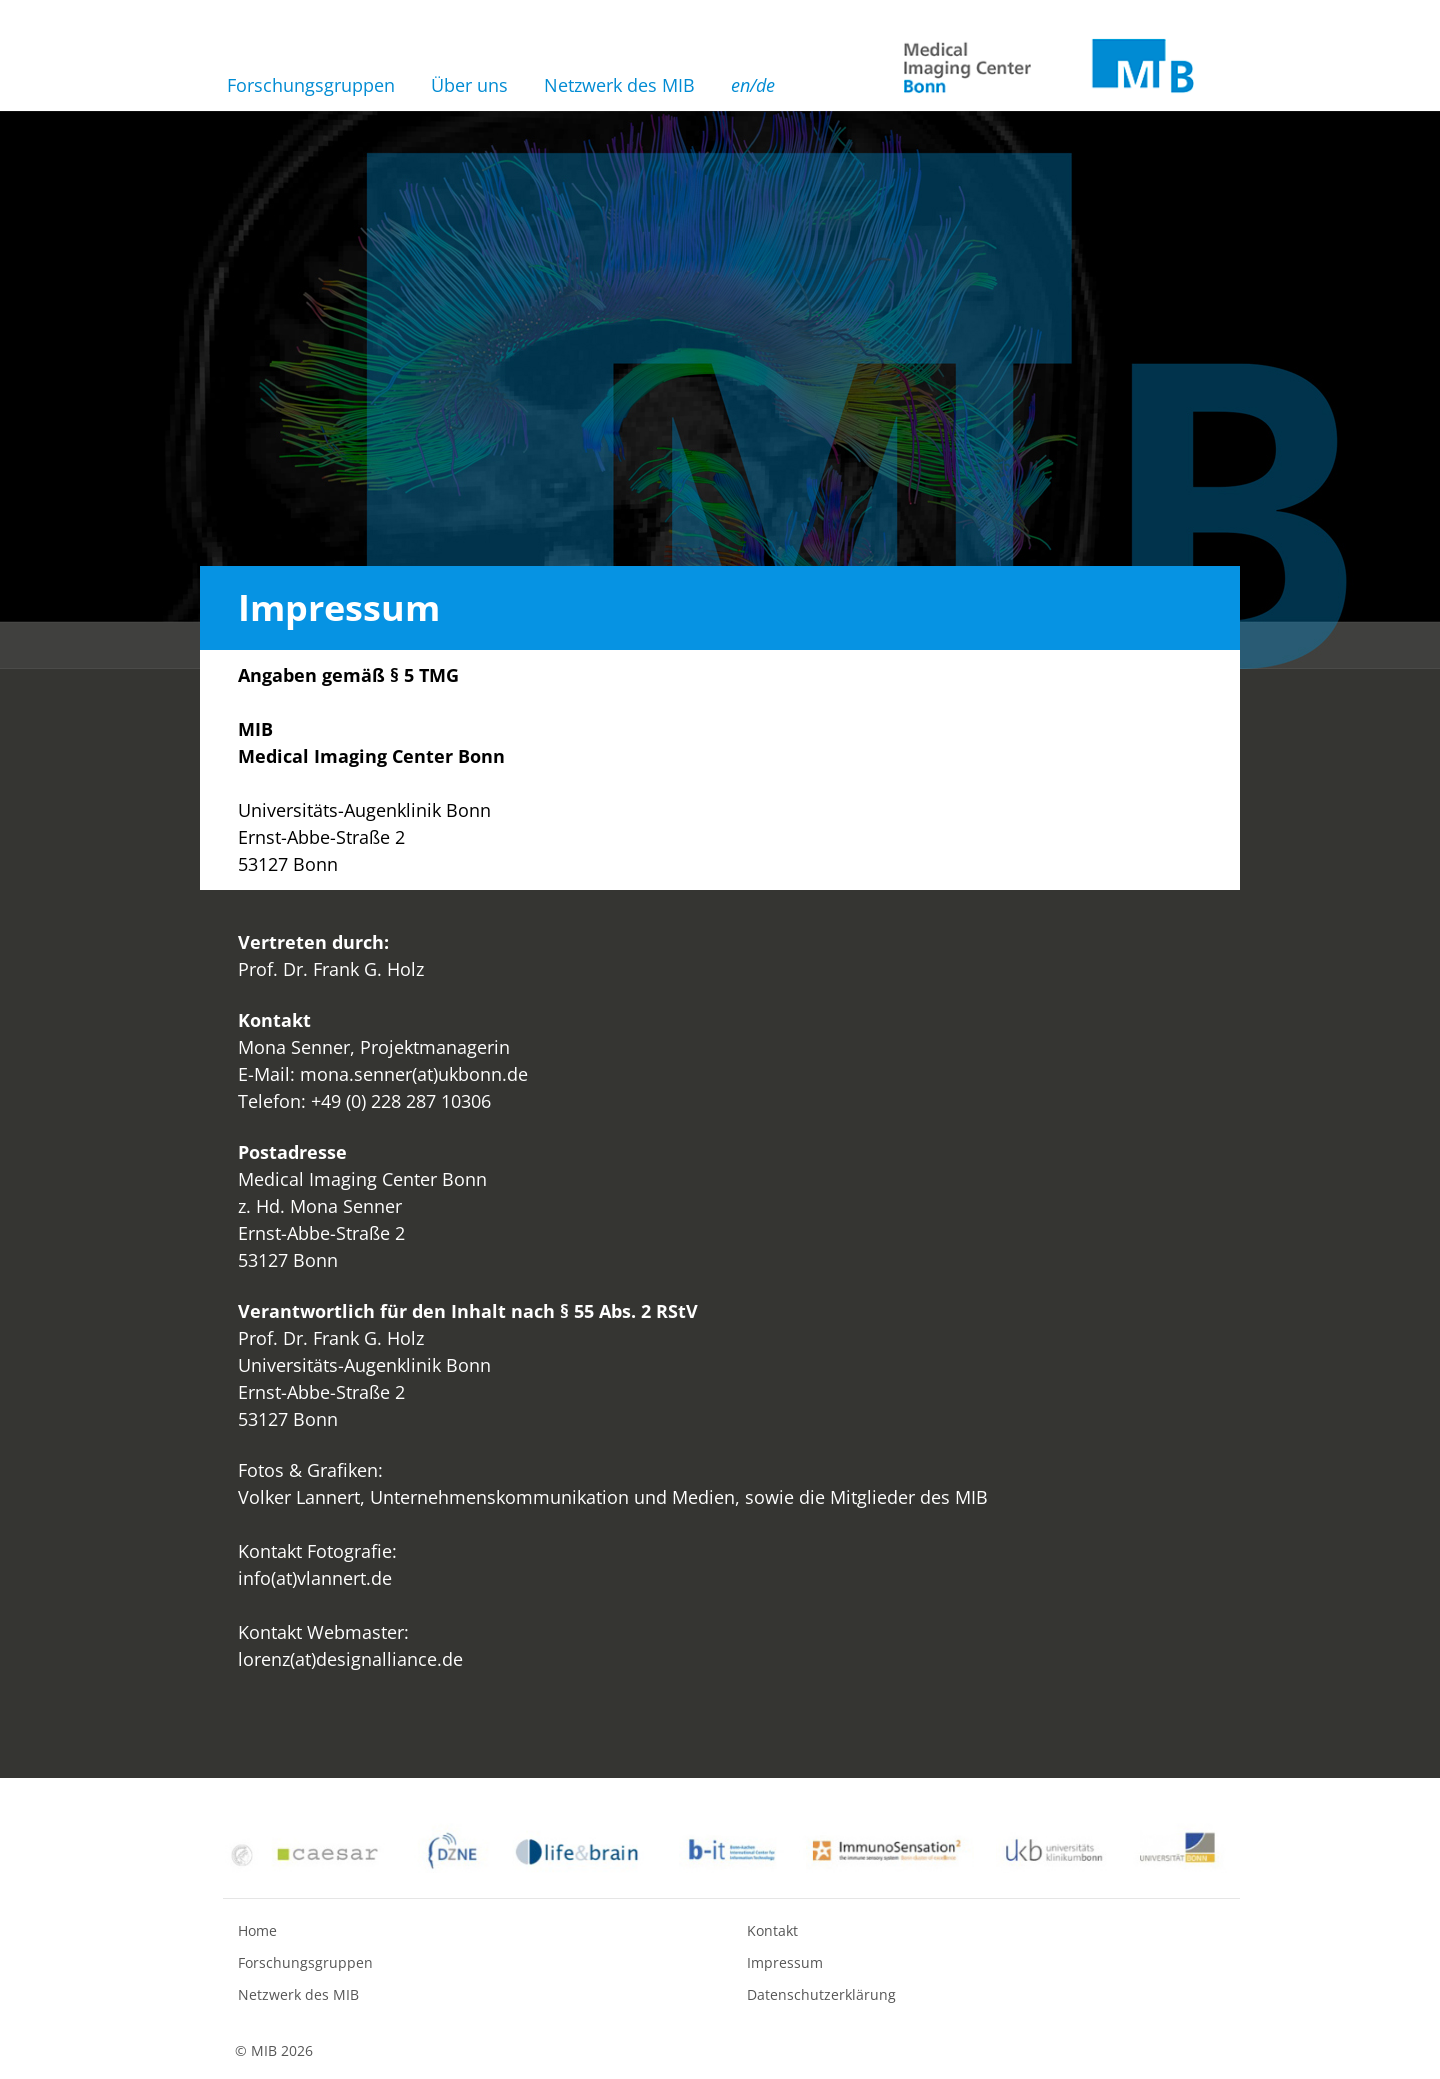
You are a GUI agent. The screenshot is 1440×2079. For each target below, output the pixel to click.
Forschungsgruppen (311, 85)
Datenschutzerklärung (821, 1994)
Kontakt (772, 1930)
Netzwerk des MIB (619, 85)
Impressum (785, 1962)
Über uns (469, 85)
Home (257, 1930)
